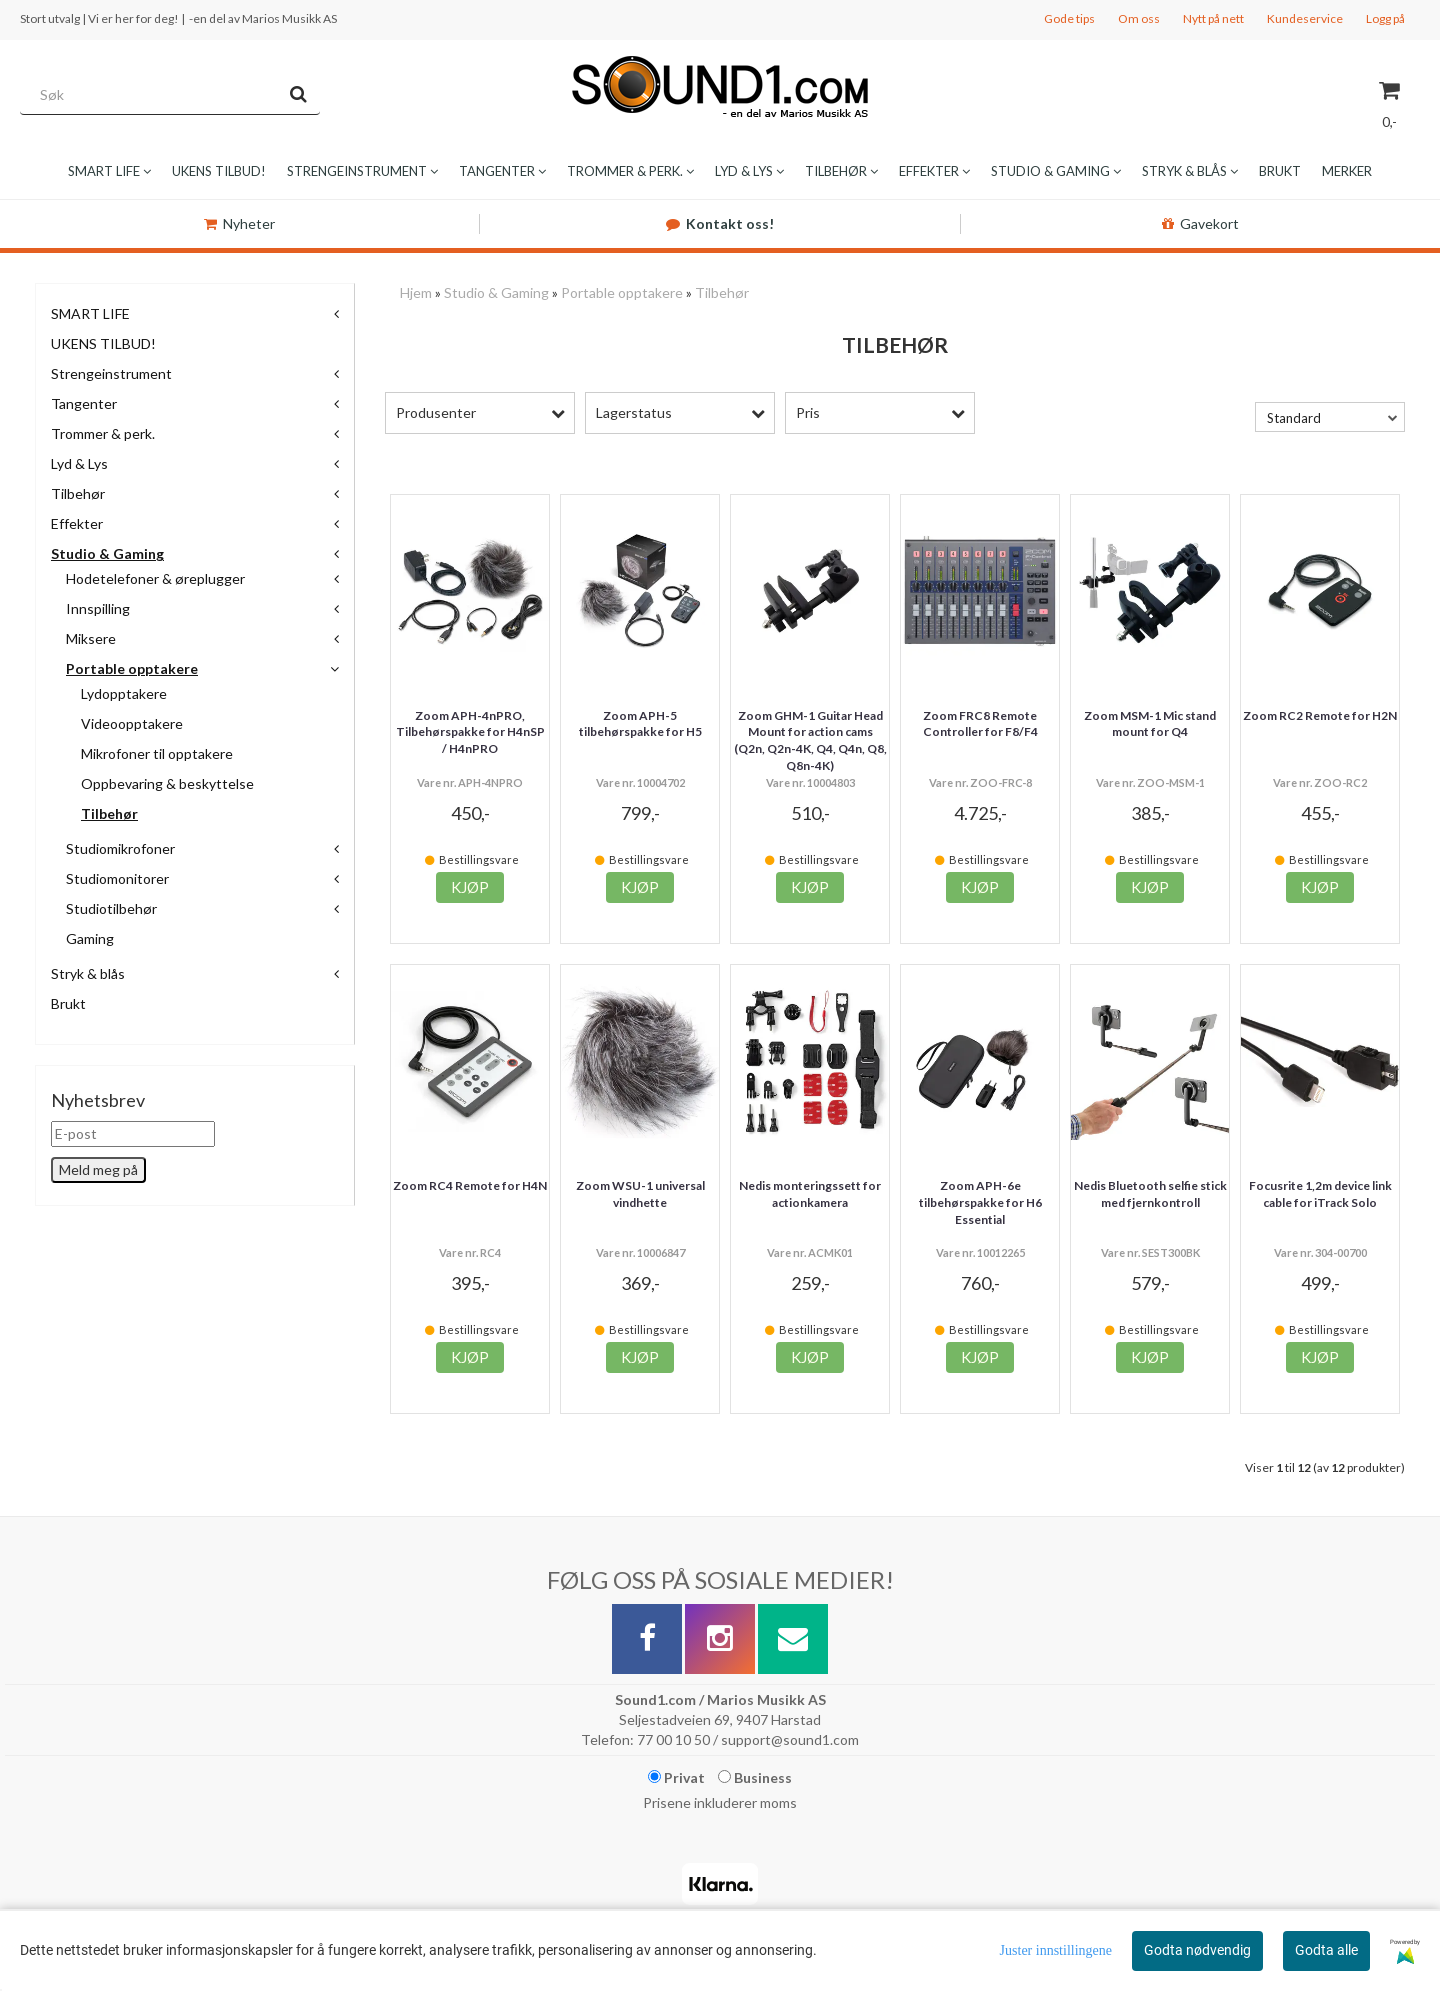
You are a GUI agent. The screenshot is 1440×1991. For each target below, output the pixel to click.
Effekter (77, 523)
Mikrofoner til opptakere (157, 753)
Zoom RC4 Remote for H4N (470, 1185)
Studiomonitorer (117, 878)
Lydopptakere (124, 693)
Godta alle (1326, 1950)
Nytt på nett (1213, 18)
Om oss (1139, 18)
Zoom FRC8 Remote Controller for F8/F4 (980, 724)
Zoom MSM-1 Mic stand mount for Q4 (1150, 724)
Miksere (91, 638)
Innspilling (98, 608)
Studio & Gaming (107, 553)
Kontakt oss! (720, 223)
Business (755, 1777)
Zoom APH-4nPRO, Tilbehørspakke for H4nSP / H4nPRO (470, 732)
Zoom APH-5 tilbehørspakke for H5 (640, 724)
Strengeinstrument (111, 373)
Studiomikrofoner (120, 848)
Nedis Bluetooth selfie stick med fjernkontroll (1150, 1194)
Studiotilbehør (111, 908)
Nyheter (239, 223)
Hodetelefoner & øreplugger (155, 578)
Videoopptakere (132, 723)
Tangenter (84, 403)
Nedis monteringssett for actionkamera (810, 1194)
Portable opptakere (132, 668)
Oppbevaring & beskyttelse (167, 783)
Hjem (416, 292)
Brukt (68, 1003)
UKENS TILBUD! (103, 343)
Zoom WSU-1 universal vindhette (640, 1194)
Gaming (90, 938)
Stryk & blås (88, 973)
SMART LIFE (90, 313)
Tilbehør (78, 493)
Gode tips (1069, 18)
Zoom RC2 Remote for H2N (1320, 715)
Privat (676, 1777)
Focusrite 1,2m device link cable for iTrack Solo (1320, 1194)
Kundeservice (1305, 18)
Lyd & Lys (79, 463)
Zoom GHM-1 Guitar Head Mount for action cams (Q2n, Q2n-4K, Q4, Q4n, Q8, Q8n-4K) (810, 740)
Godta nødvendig (1197, 1950)
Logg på (1385, 18)
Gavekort (1200, 223)
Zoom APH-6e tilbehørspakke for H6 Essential (980, 1202)
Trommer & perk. (103, 433)
